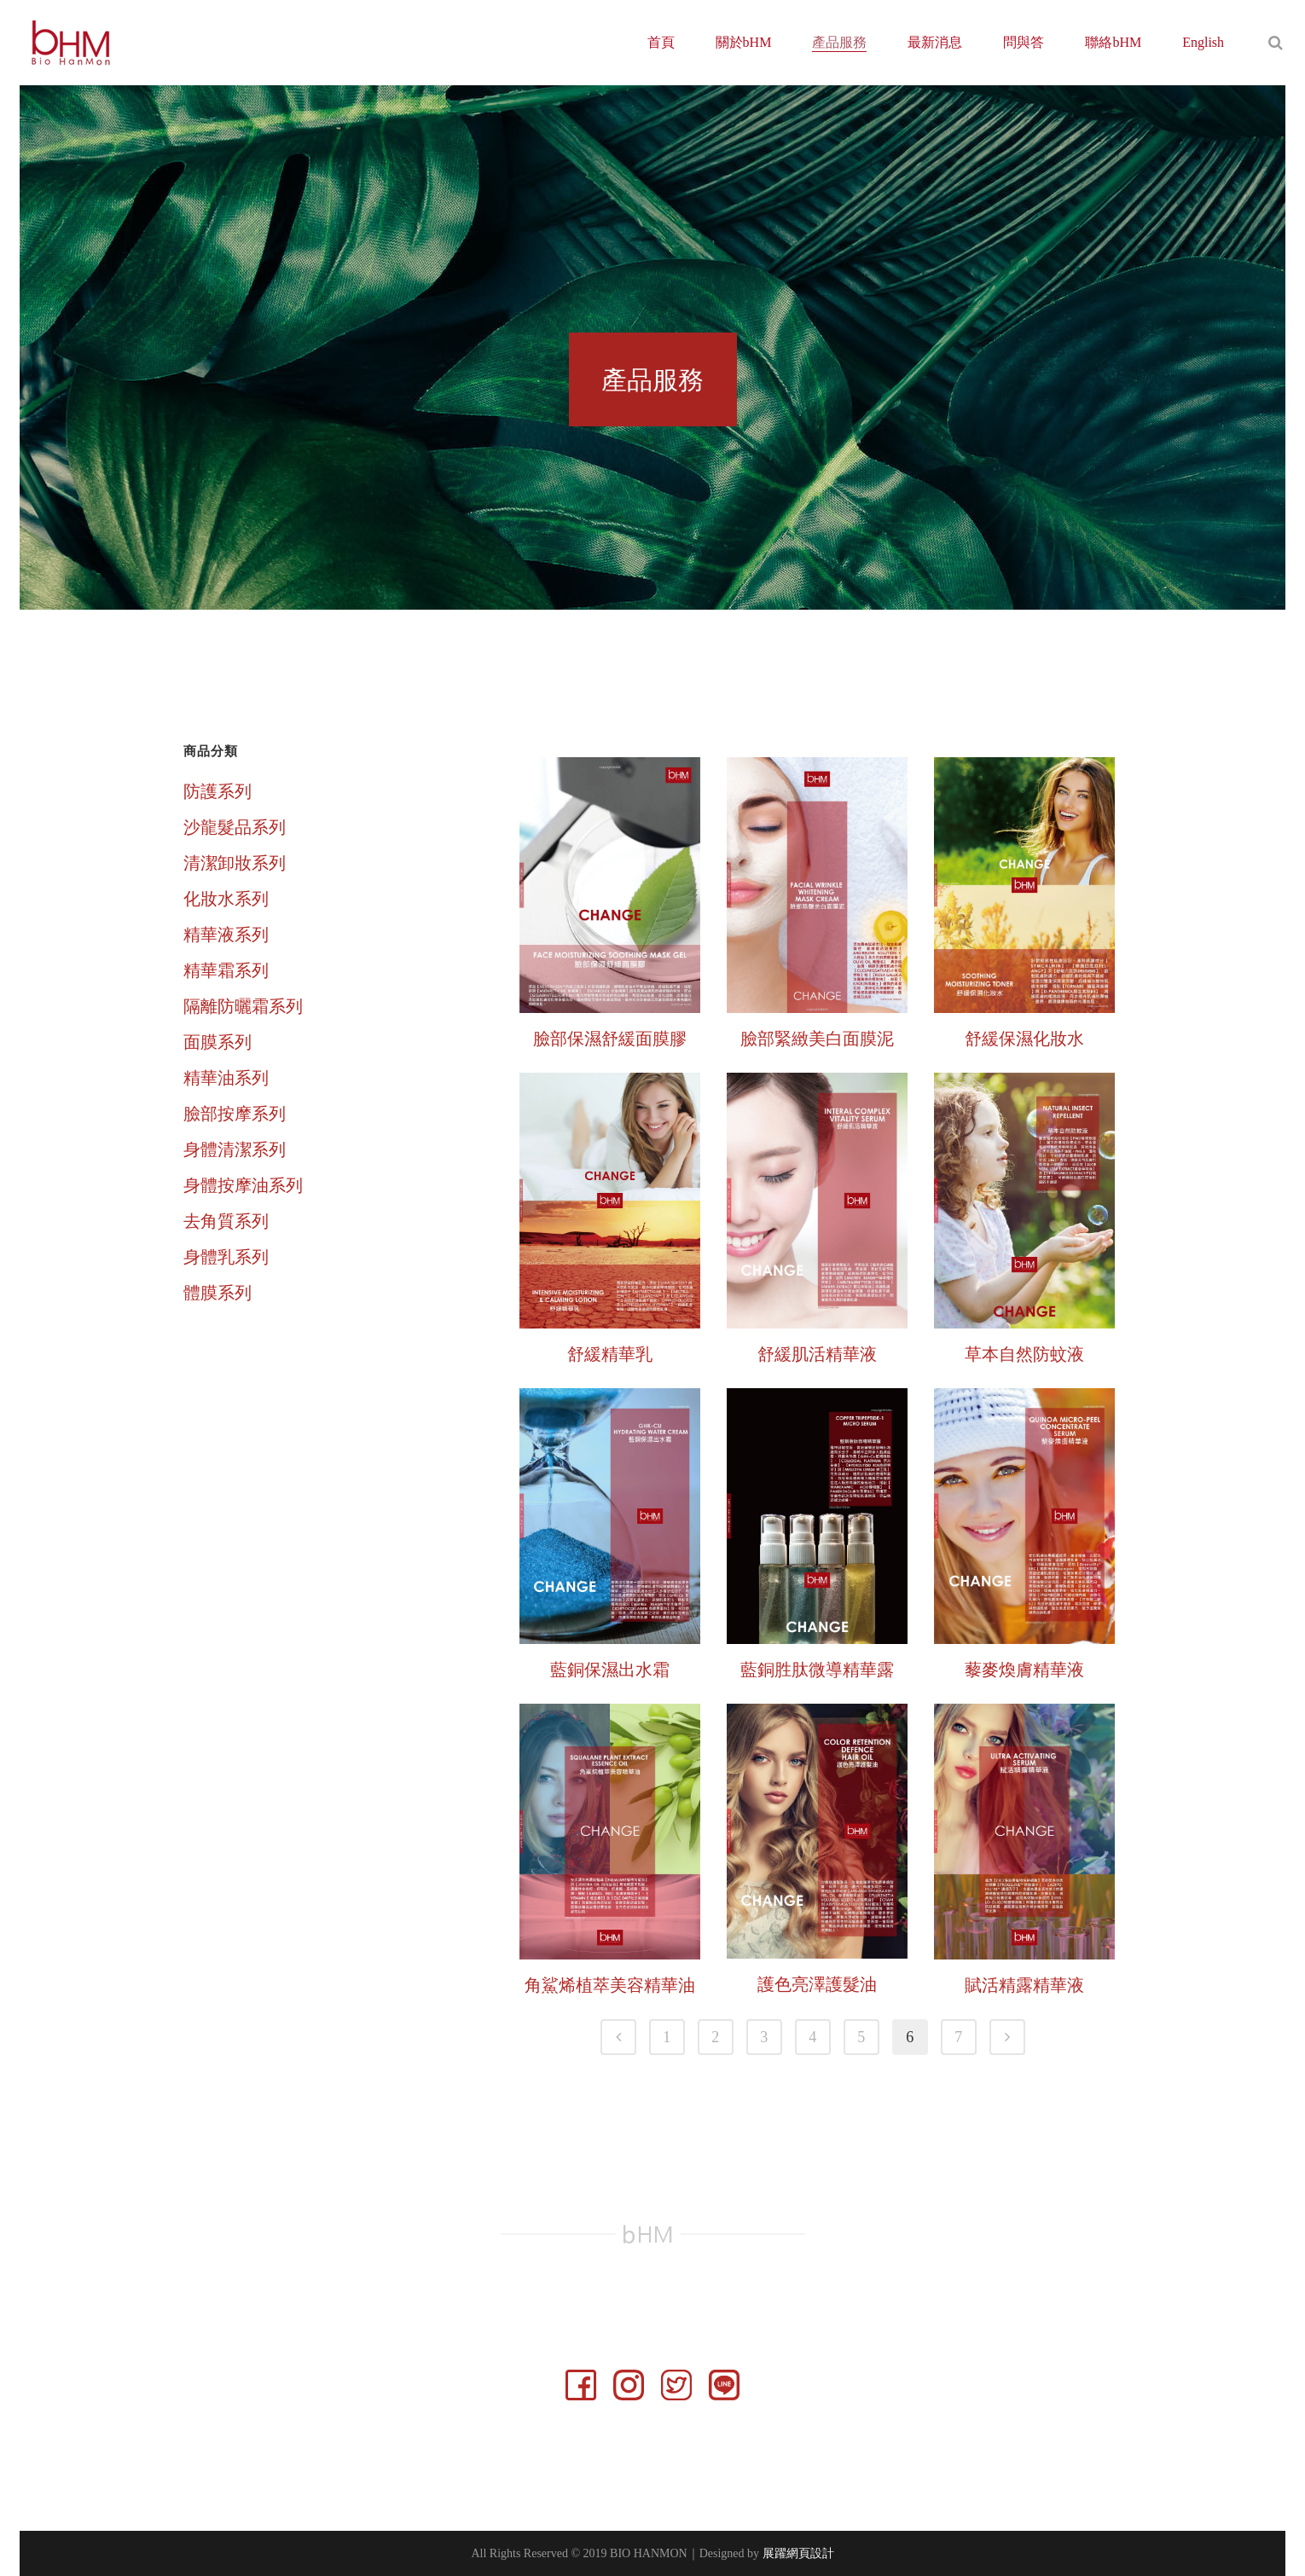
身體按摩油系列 (243, 1185)
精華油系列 (226, 1077)
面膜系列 (217, 1042)
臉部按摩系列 (234, 1113)
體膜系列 (217, 1292)
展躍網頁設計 (798, 2553)
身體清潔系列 (234, 1149)
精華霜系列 (226, 970)
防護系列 (217, 791)
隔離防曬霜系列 (243, 1006)
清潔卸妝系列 (234, 863)
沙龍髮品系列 (234, 827)
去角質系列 (226, 1221)
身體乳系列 (226, 1256)
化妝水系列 (226, 898)
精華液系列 (226, 934)
